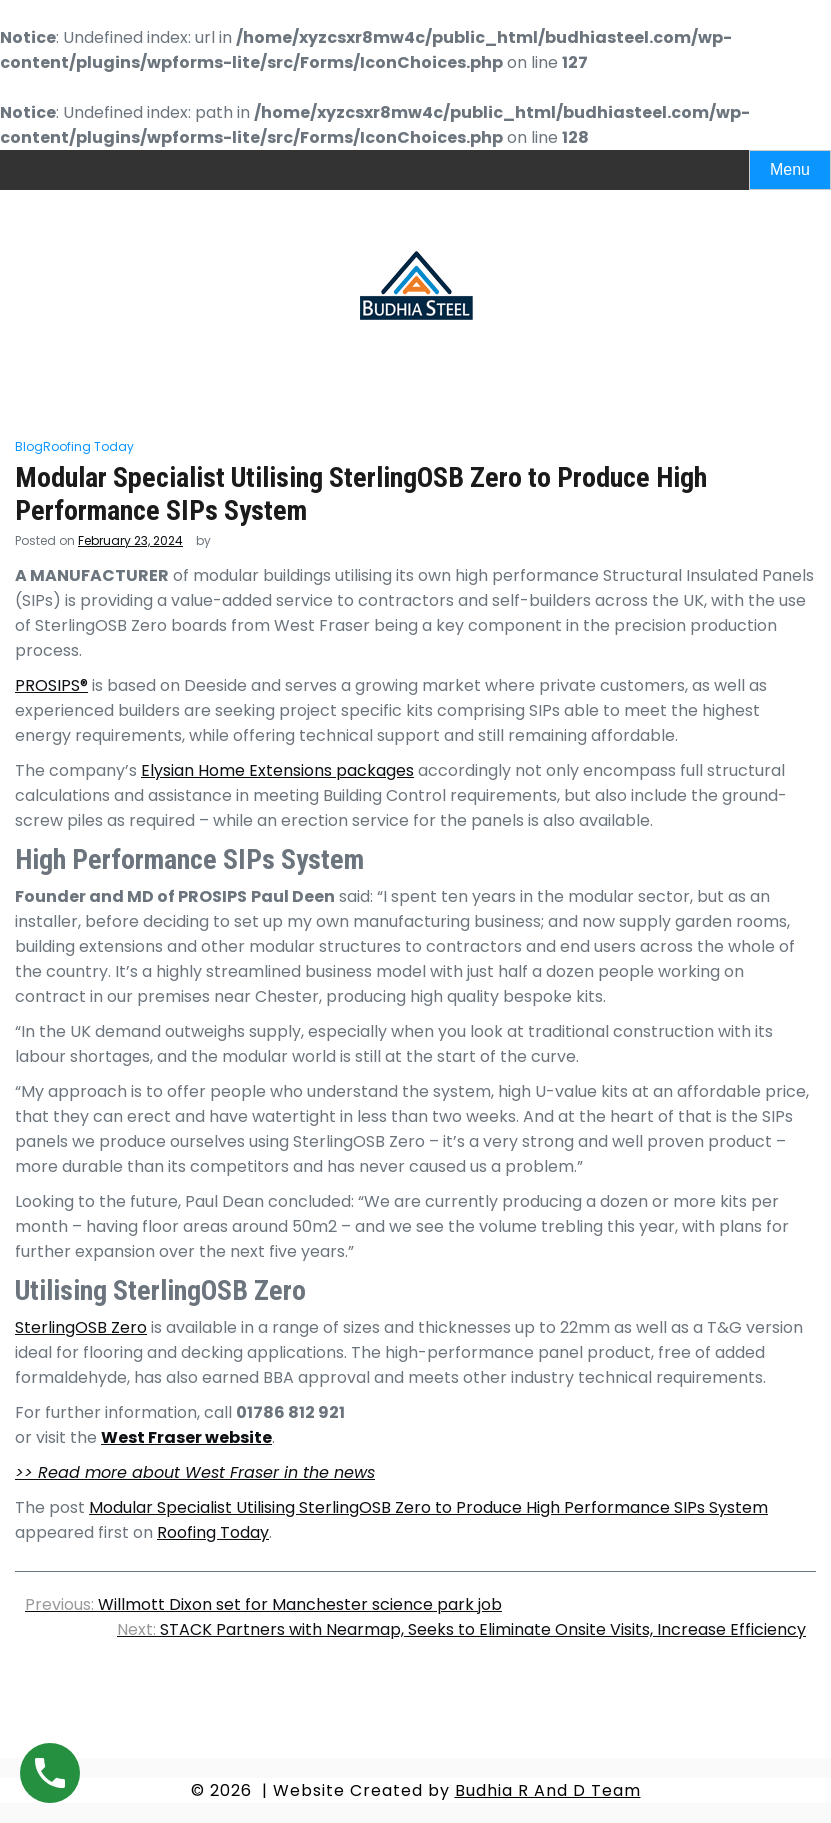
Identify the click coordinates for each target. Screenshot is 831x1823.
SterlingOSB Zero (81, 1327)
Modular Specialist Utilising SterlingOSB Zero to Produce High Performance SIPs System (428, 1507)
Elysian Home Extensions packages (277, 770)
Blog (29, 446)
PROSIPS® (51, 685)
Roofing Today (88, 446)
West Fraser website (186, 1437)
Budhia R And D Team (548, 1790)
